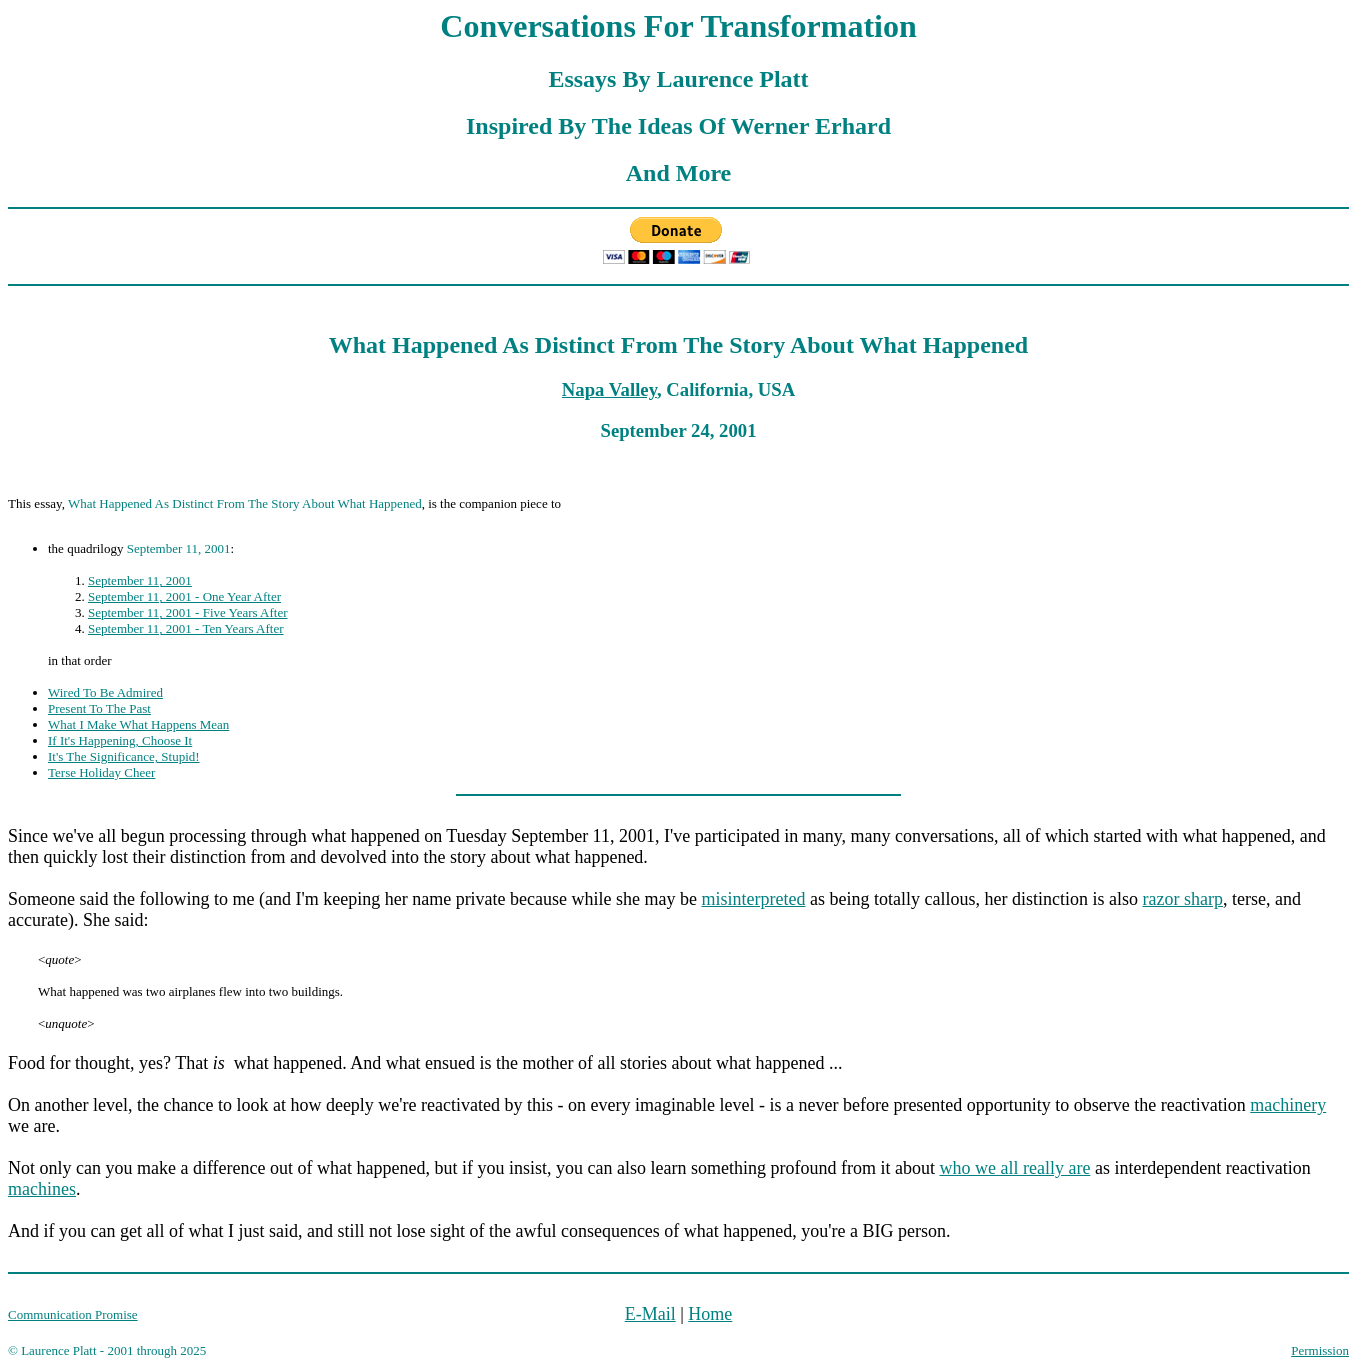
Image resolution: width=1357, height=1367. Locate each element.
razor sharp (1182, 899)
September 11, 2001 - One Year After (184, 596)
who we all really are (1014, 1168)
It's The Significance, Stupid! (124, 756)
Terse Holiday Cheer (101, 772)
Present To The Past (99, 708)
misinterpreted (754, 899)
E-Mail (650, 1314)
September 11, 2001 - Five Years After (188, 612)
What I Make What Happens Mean (138, 724)
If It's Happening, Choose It (120, 740)
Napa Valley (609, 389)
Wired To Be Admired (105, 692)
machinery (1288, 1105)
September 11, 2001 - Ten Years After (186, 628)
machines (42, 1189)
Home (710, 1314)
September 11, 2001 (140, 580)
